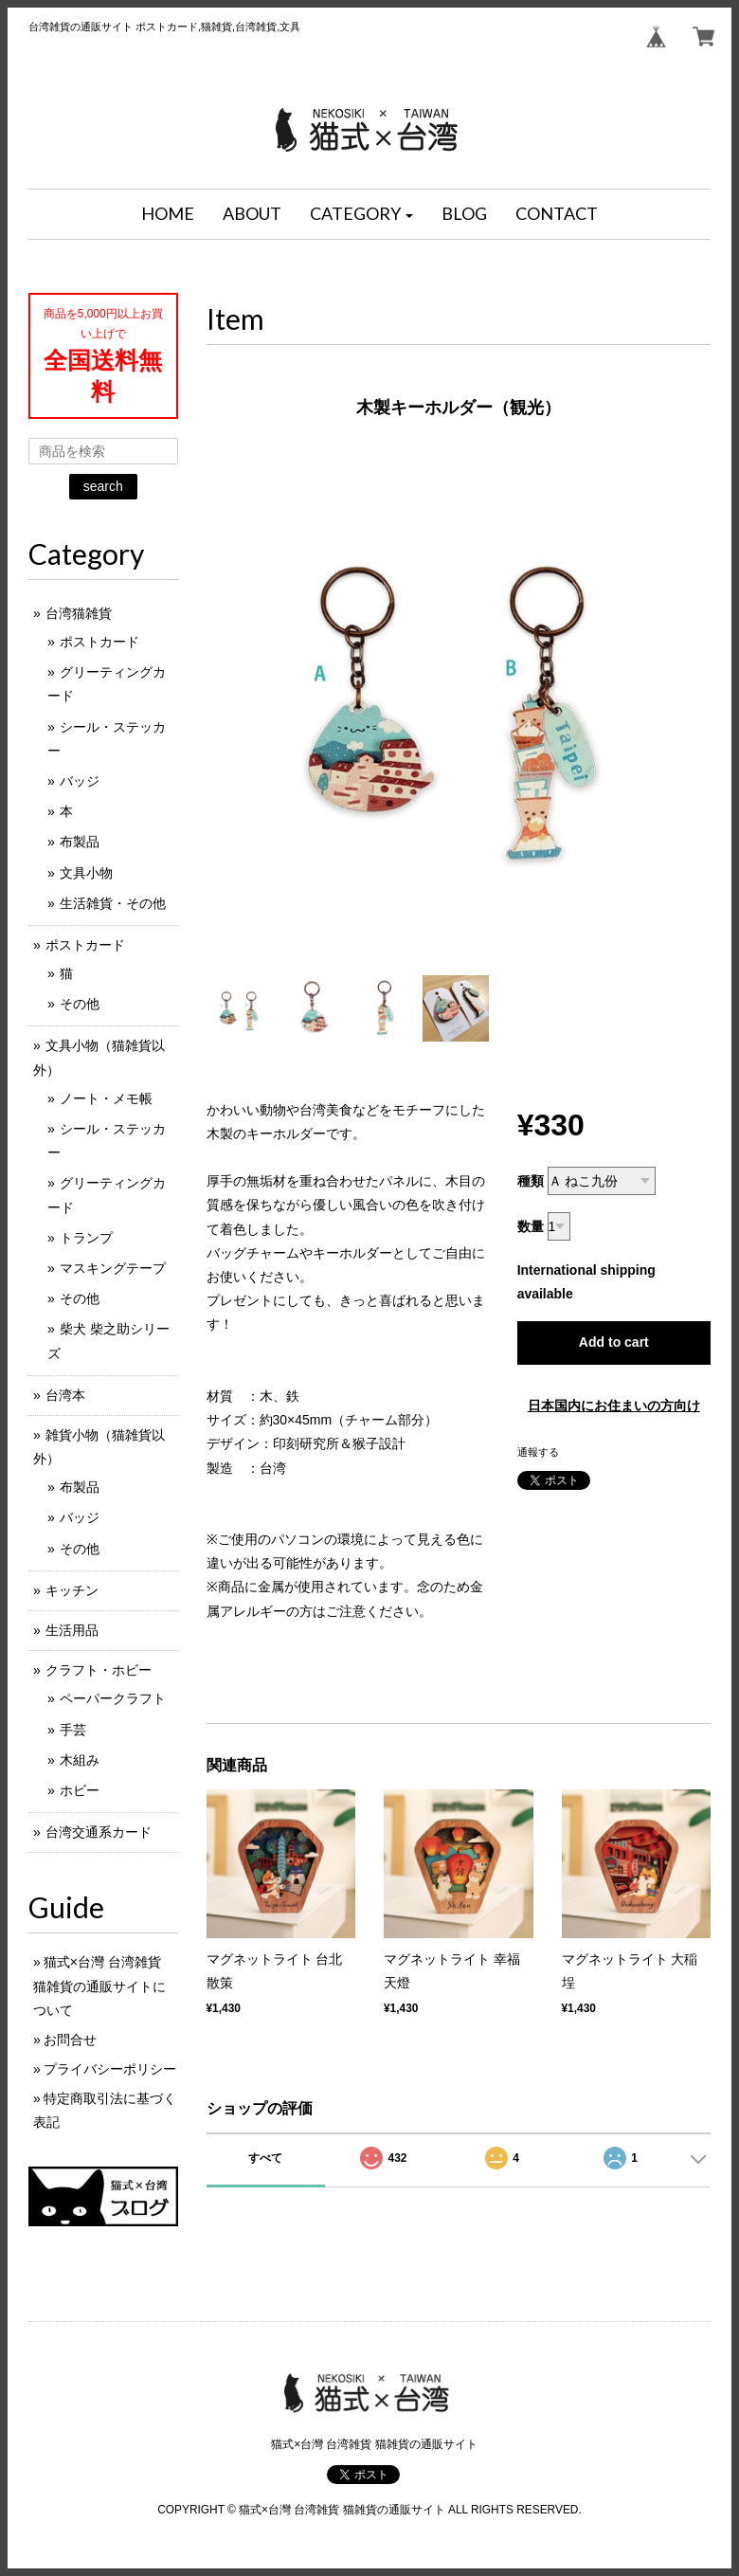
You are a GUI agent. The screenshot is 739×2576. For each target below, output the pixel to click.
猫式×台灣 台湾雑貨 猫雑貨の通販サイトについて (99, 1985)
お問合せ (70, 2039)
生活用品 (72, 1630)
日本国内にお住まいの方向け (614, 1405)
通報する (538, 1452)
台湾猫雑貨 (78, 613)
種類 (530, 1180)
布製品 (79, 841)
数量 (530, 1226)
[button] (362, 214)
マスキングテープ (113, 1268)
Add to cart (614, 1342)
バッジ (79, 781)
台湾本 (65, 1395)
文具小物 (86, 872)
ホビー (79, 1790)
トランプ (86, 1237)
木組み (79, 1760)
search (103, 486)
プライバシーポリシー (110, 2069)
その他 (79, 1003)
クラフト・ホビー (98, 1670)
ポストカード (99, 641)
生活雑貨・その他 (113, 903)
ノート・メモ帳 (106, 1098)
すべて (265, 2158)
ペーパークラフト (113, 1698)
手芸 (73, 1729)
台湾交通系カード (98, 1832)
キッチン (72, 1590)
